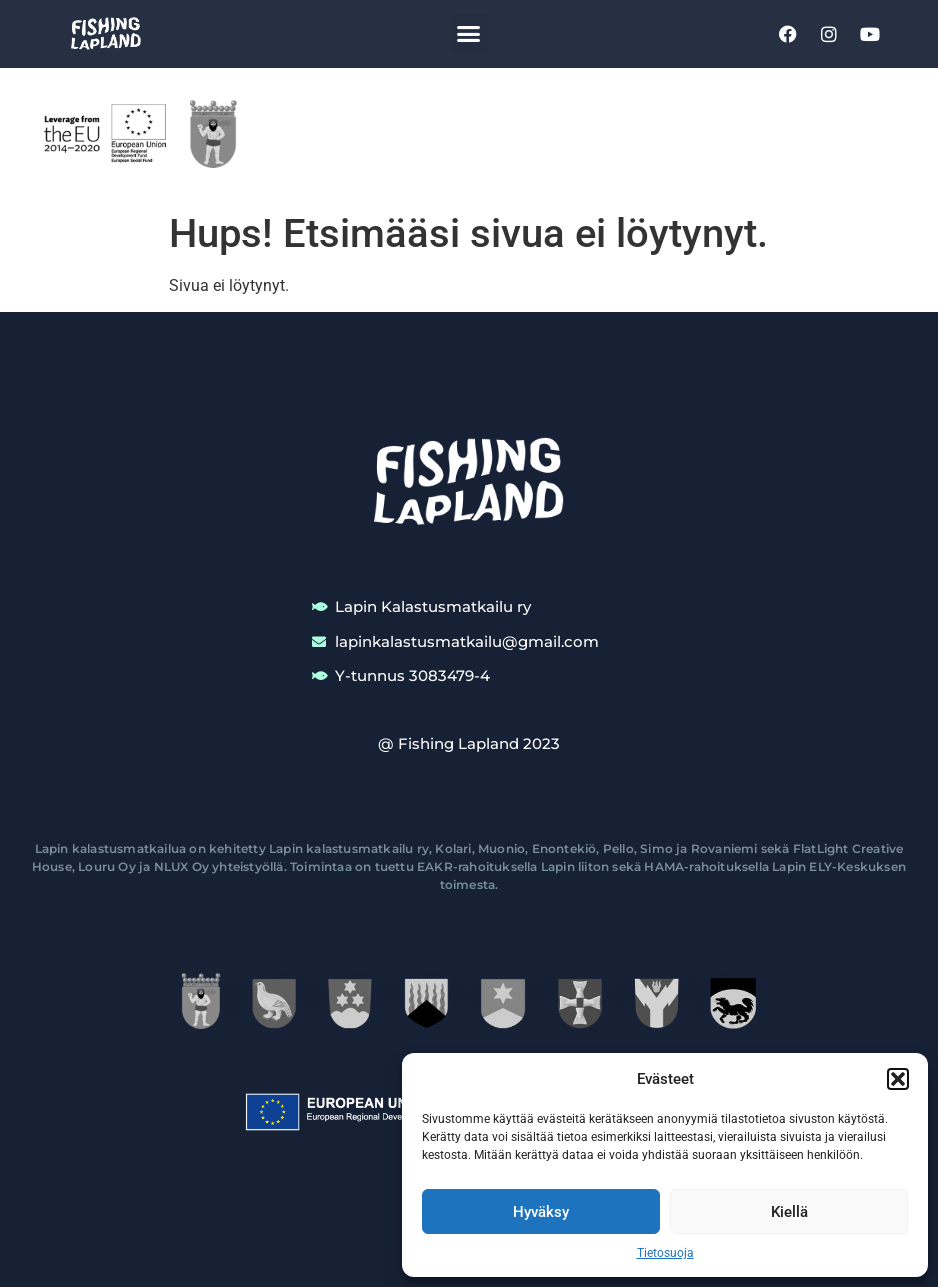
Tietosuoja (665, 1253)
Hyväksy (541, 1212)
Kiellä (789, 1212)
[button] (898, 1079)
